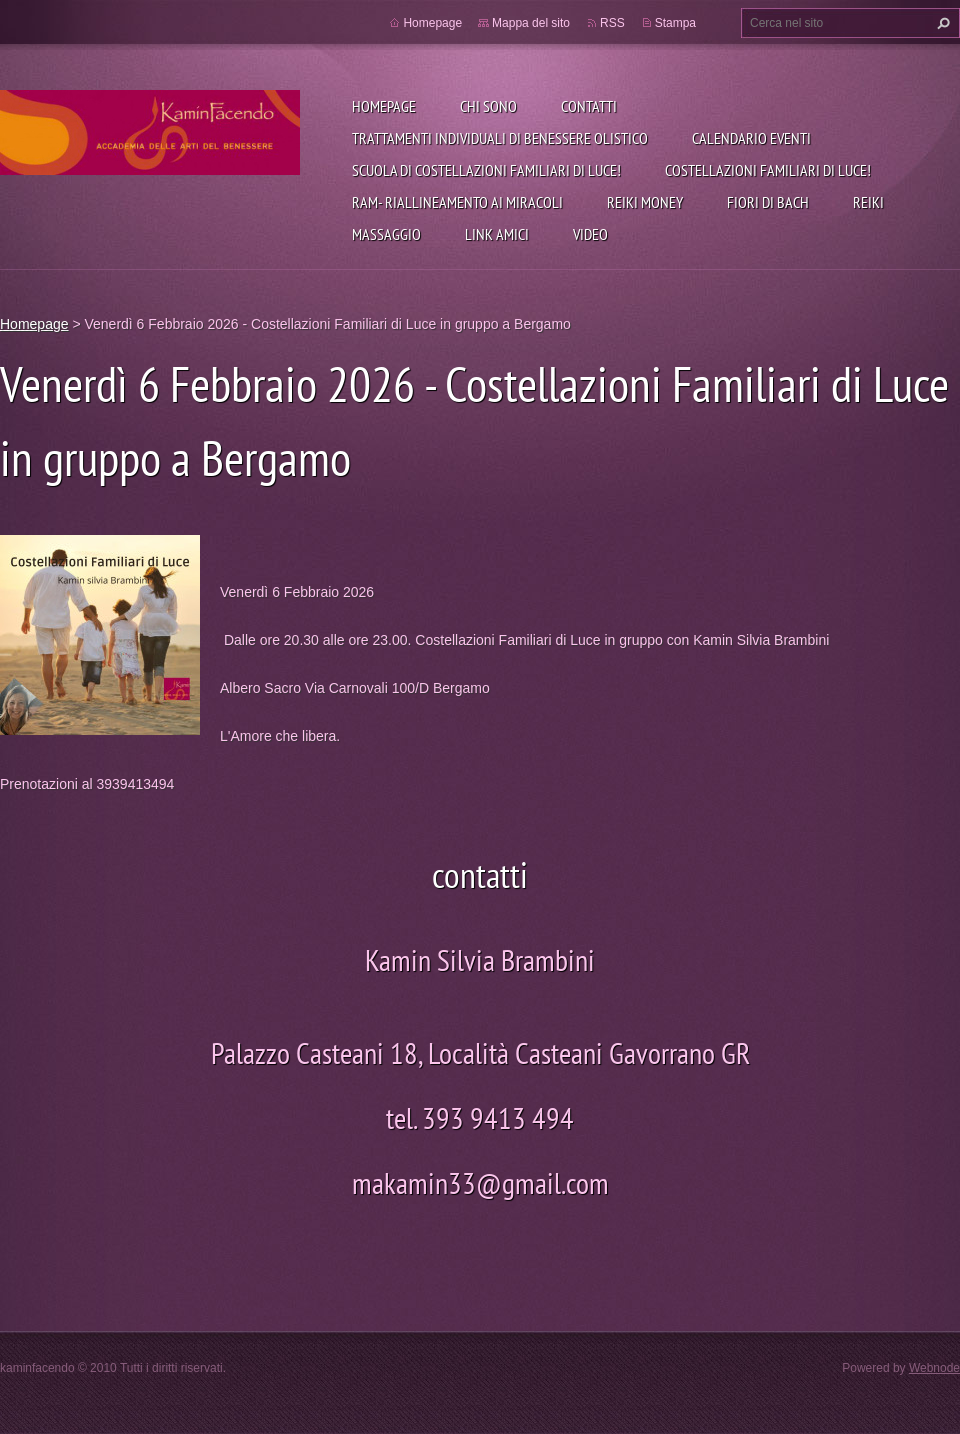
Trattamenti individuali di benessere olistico (500, 138)
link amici (497, 234)
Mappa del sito (531, 23)
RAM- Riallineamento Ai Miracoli (457, 202)
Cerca (941, 23)
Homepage (384, 106)
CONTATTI (589, 106)
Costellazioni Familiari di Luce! (768, 170)
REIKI (868, 202)
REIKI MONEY (645, 202)
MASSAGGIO (386, 234)
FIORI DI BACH (768, 202)
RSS (612, 23)
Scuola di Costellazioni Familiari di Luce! (486, 170)
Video (590, 234)
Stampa (675, 23)
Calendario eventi (751, 138)
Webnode (934, 1368)
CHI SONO (488, 106)
